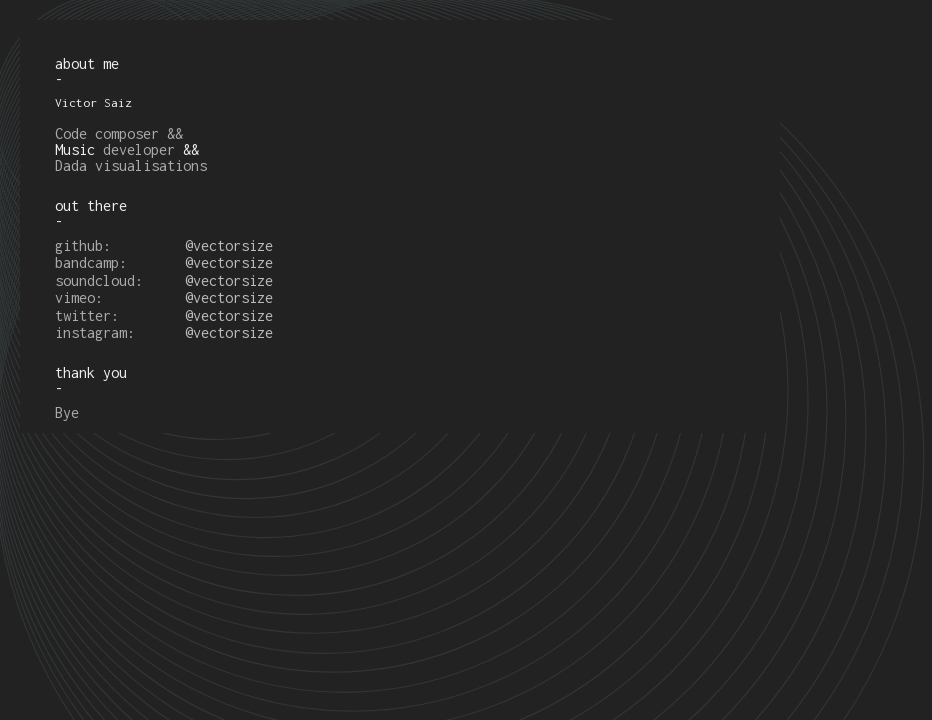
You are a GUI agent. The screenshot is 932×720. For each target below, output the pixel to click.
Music (75, 149)
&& (191, 149)
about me (87, 63)
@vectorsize (229, 245)
